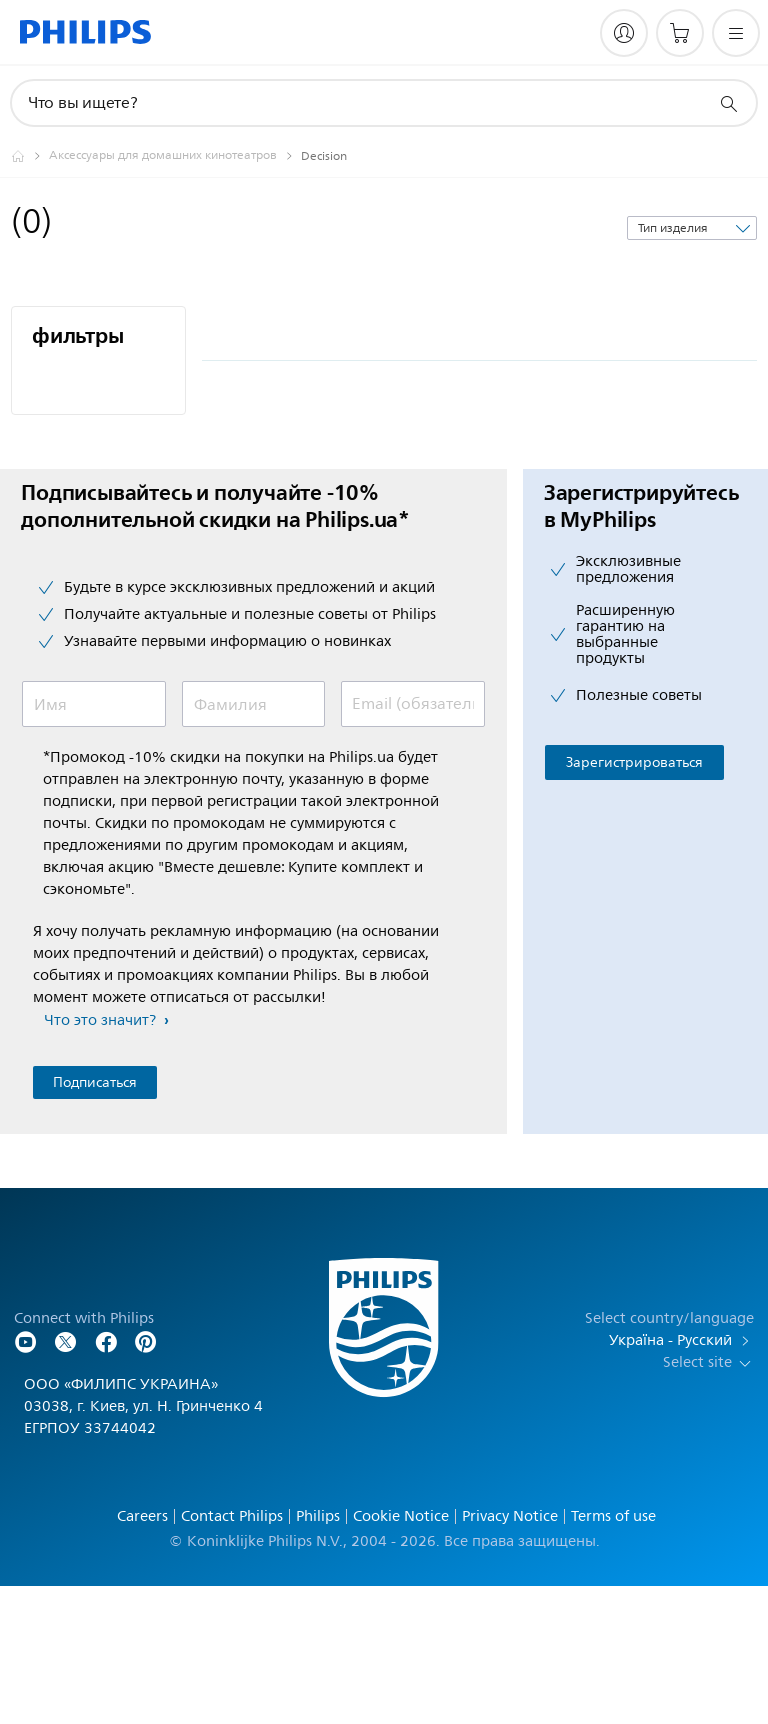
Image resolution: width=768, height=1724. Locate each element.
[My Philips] (624, 33)
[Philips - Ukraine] (30, 156)
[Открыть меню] (736, 33)
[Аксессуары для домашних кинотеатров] (175, 156)
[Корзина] (680, 33)
